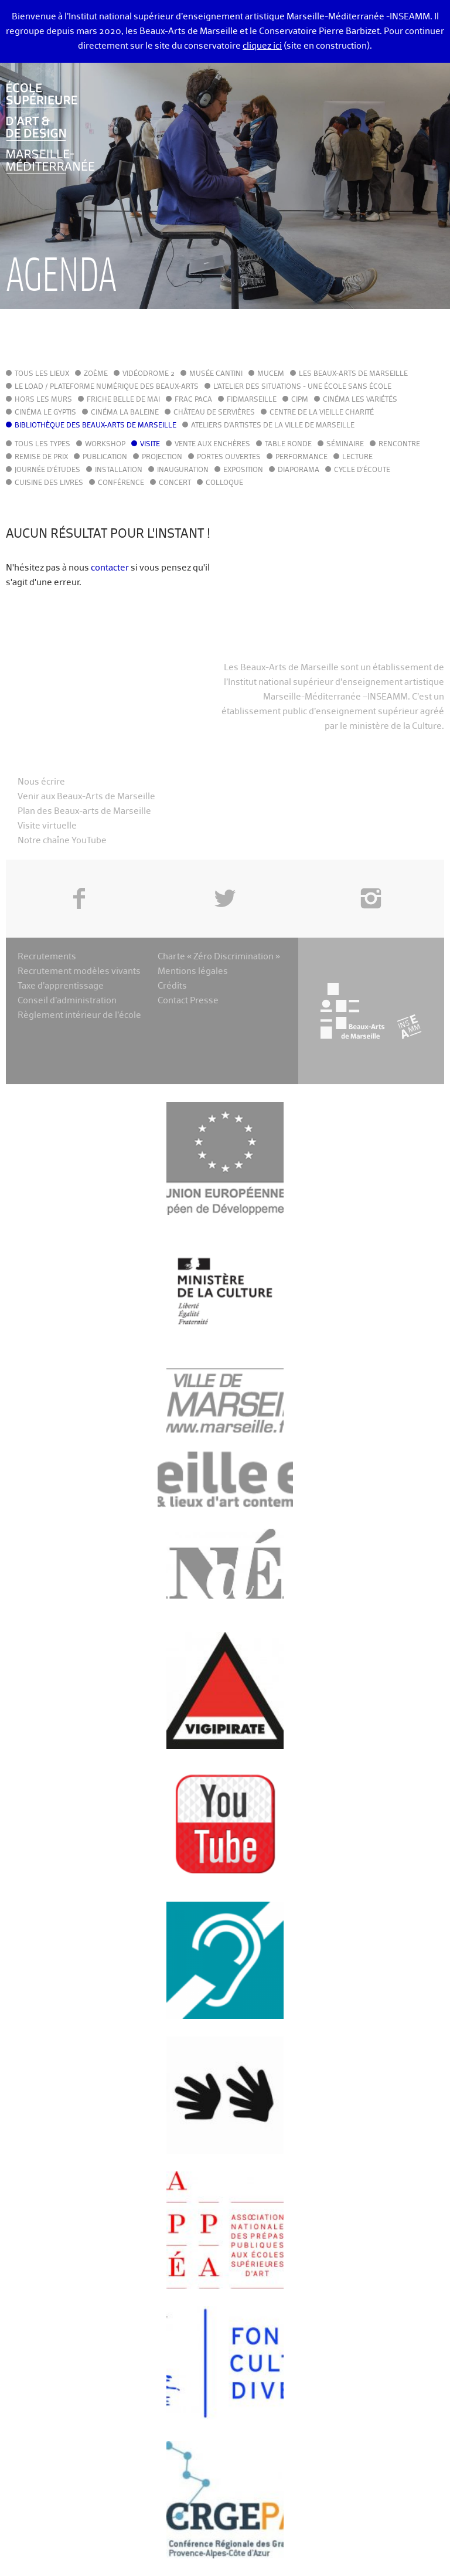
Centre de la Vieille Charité (322, 412)
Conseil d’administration (67, 1000)
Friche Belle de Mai (123, 399)
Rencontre (399, 444)
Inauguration (183, 470)
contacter (110, 568)
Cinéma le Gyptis (45, 412)
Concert (175, 483)
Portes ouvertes (229, 457)
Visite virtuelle (47, 826)
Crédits (172, 986)
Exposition (243, 470)
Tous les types (42, 444)
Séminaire (345, 444)
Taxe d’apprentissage (61, 986)
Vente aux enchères (212, 444)
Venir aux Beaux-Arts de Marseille (86, 796)
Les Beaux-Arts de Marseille (353, 374)
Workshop (105, 444)
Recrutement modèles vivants (79, 971)
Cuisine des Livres (49, 483)
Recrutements (47, 956)
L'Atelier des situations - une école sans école (302, 387)
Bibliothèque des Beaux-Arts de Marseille (95, 425)
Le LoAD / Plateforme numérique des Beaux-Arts (107, 387)
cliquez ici (262, 46)
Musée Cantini (216, 374)
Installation (118, 470)
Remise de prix (41, 457)
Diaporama (298, 470)
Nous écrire (41, 782)
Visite (150, 444)
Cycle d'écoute (362, 470)
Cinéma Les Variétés (360, 399)
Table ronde (288, 444)
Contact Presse (188, 1000)
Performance (301, 457)
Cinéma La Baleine (125, 412)
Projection (162, 457)
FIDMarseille (252, 399)
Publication (105, 457)
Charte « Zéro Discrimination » (219, 956)
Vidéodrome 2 (148, 374)
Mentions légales (193, 971)
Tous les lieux (42, 374)
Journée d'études (47, 470)
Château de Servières (214, 412)
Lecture (357, 457)
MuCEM (270, 374)
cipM (299, 399)
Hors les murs (43, 399)
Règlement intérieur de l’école (79, 1015)
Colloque (224, 483)
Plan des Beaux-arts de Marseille (84, 811)
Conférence (121, 483)
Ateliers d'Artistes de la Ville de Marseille (272, 425)
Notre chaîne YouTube (62, 840)
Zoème (96, 374)
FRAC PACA (193, 399)
